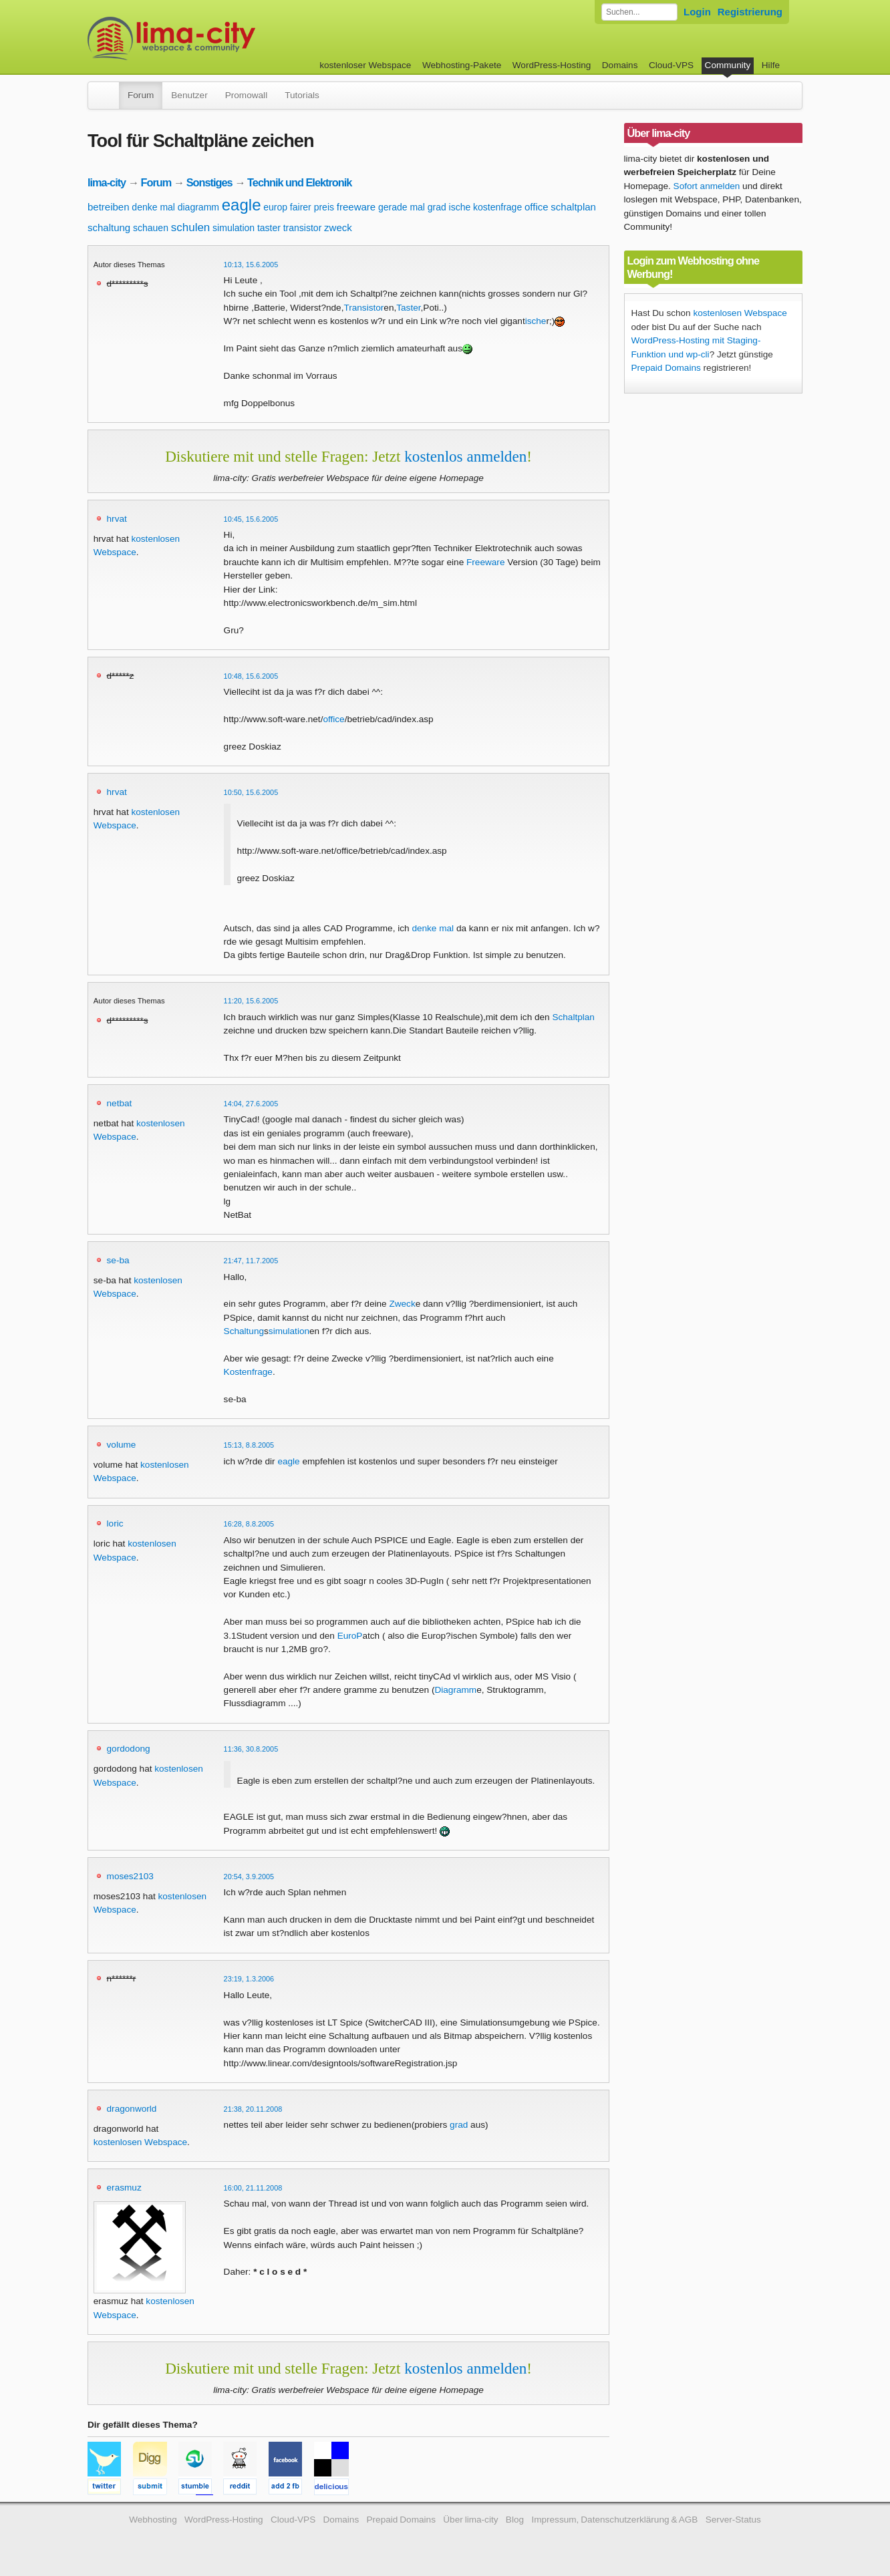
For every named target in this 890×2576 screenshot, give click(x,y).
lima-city (107, 182)
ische (460, 207)
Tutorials (302, 95)
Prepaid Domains (666, 368)
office (537, 206)
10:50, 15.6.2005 (251, 792)
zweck (338, 227)
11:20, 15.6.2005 (251, 1001)
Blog (515, 2520)
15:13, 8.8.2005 (249, 1445)
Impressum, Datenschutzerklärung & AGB (614, 2520)
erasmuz (124, 2188)
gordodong (128, 1749)
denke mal (153, 207)
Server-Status (733, 2520)
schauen (150, 227)
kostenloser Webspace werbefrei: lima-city (221, 38)
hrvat (117, 519)
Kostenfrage (248, 1372)
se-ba (118, 1260)
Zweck (402, 1304)
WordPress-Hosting (551, 65)
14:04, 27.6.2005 (251, 1104)
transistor (302, 227)
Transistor (363, 308)
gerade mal (401, 207)
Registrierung (750, 11)
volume (121, 1445)
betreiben (109, 206)
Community (728, 65)
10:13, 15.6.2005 (251, 265)
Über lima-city (470, 2520)
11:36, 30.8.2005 (251, 1749)
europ (275, 207)
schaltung (109, 227)
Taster (408, 308)
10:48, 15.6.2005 (251, 676)
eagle (241, 205)
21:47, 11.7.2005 (251, 1261)
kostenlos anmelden (465, 456)
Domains (620, 65)
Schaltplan (573, 1017)
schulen (190, 227)
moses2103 (130, 1876)
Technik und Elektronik (299, 182)
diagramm (198, 207)
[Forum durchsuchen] (639, 12)
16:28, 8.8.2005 (249, 1524)
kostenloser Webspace (365, 65)
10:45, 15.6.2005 (251, 519)
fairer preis (312, 207)
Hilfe (771, 65)
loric (115, 1523)
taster (269, 227)
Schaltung (244, 1331)
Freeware (485, 562)
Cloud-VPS (671, 65)
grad (437, 207)
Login (697, 11)
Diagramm (455, 1690)
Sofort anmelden (707, 186)
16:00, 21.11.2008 (253, 2188)
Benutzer (189, 95)
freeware (356, 206)
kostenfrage (497, 207)
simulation (233, 227)
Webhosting (153, 2520)
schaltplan (573, 206)
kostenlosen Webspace (140, 2142)
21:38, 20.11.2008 (253, 2109)
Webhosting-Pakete (461, 65)
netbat (119, 1103)
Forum (141, 95)
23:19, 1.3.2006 (249, 1979)
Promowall (246, 95)
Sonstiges (209, 182)
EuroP (350, 1636)
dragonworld (132, 2109)
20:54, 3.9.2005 (249, 1877)
